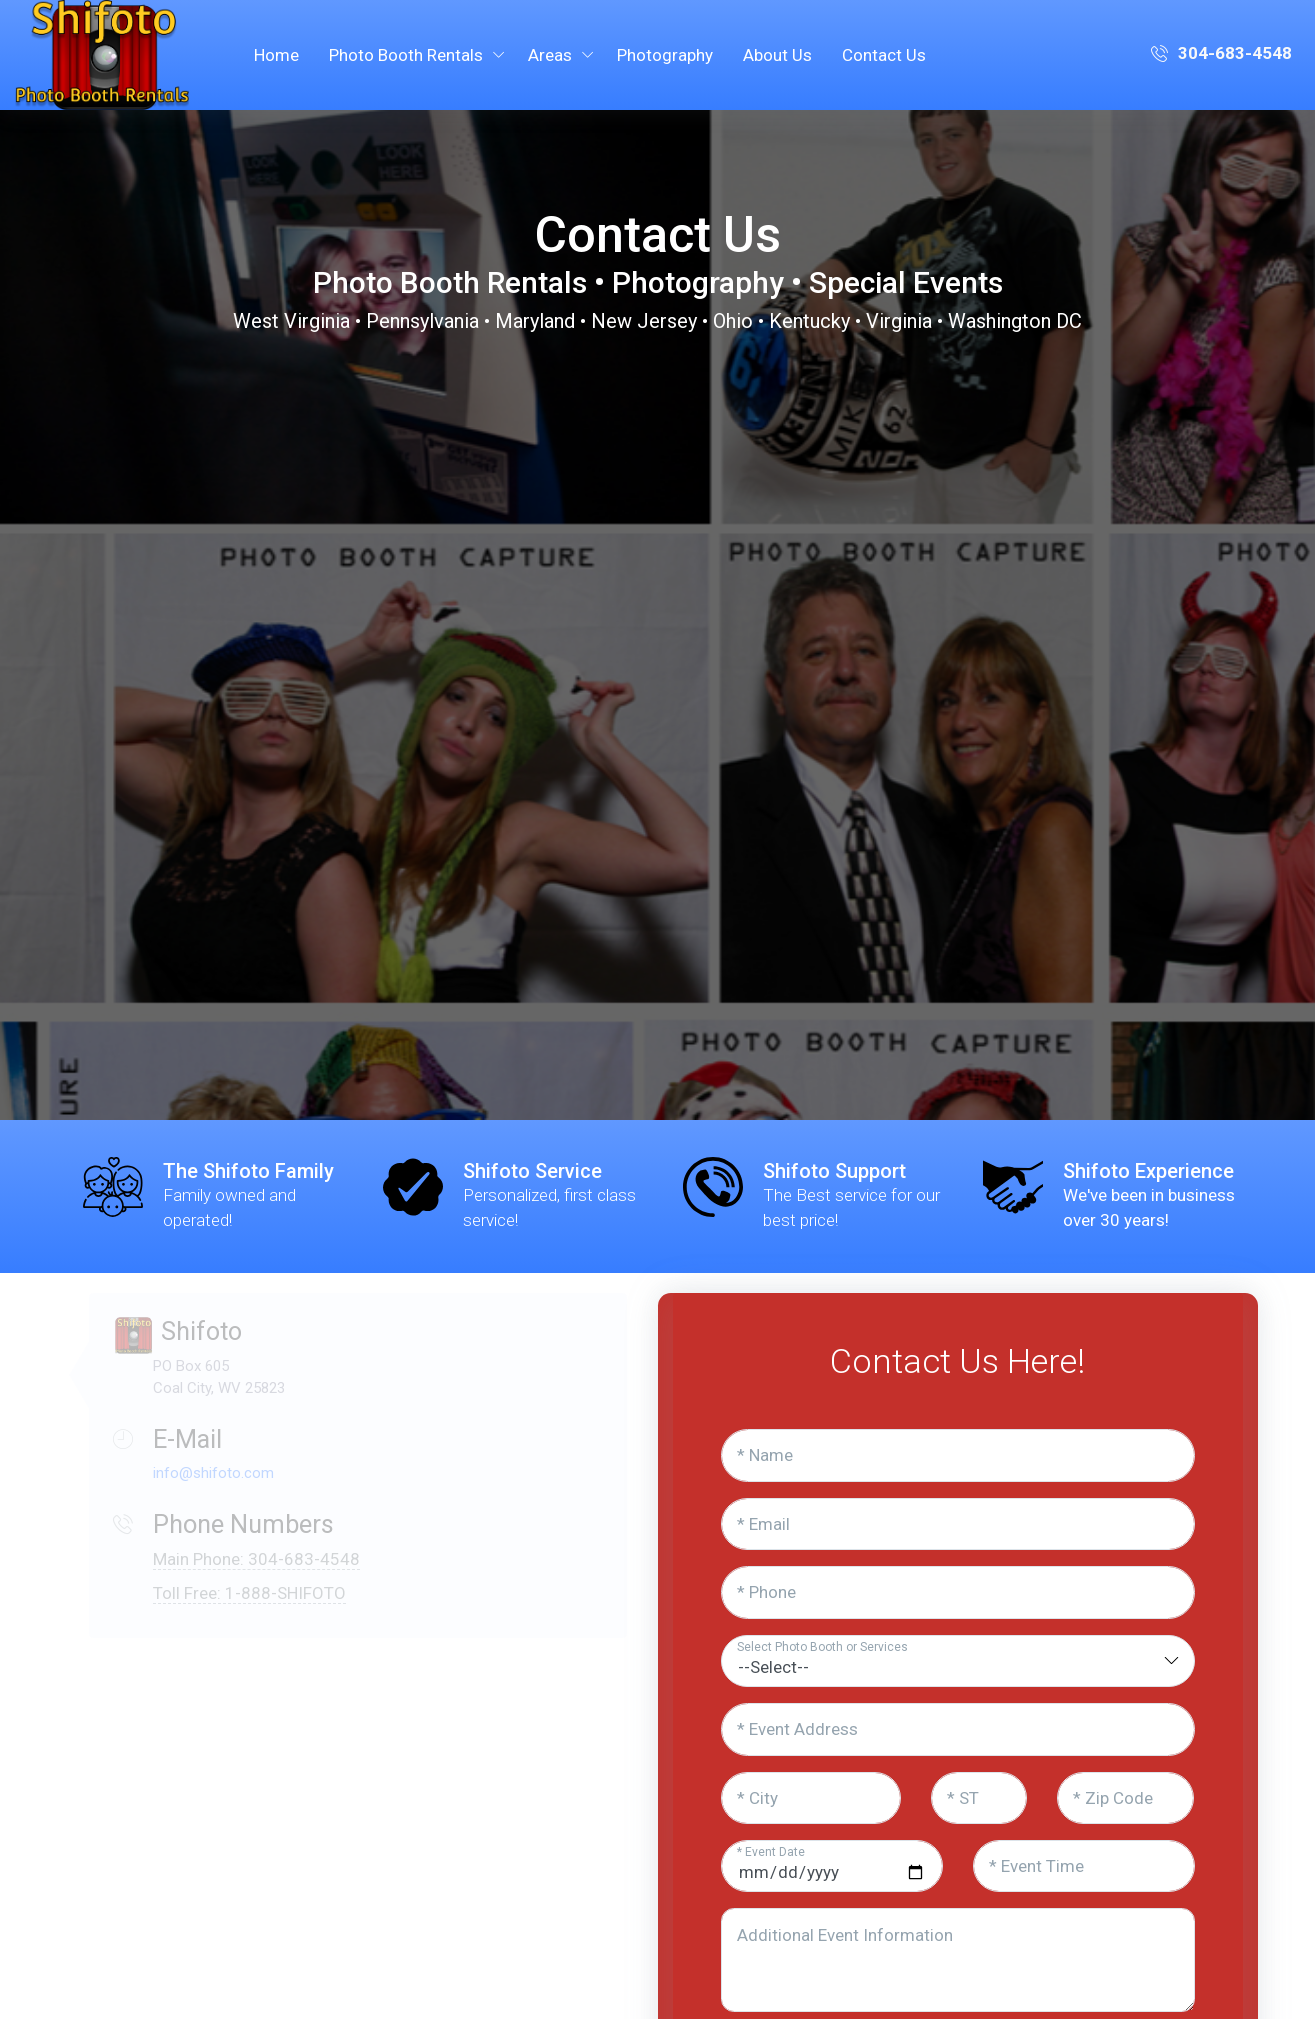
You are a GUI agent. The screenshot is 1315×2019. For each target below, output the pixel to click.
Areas (550, 55)
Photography (665, 55)
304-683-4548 (1221, 55)
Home (276, 55)
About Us (777, 55)
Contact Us (884, 55)
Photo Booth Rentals (406, 55)
